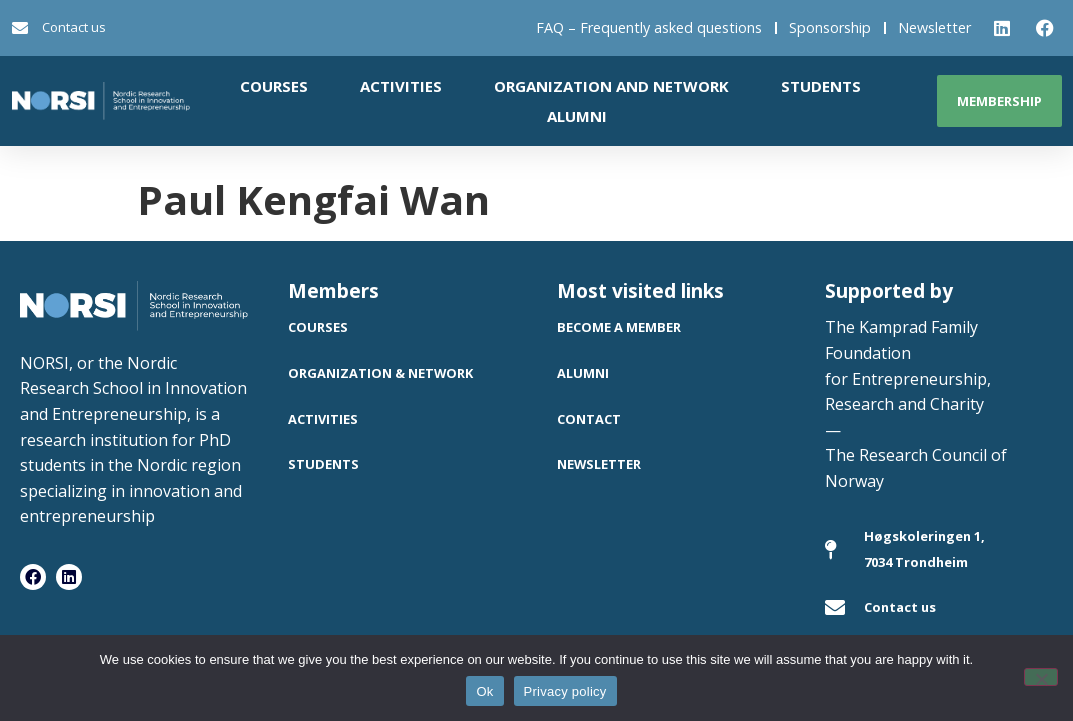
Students (821, 86)
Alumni (577, 116)
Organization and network (611, 86)
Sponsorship (830, 27)
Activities (401, 86)
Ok (484, 691)
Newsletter (934, 27)
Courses (274, 86)
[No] (1041, 677)
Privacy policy (565, 691)
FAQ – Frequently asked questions (649, 27)
